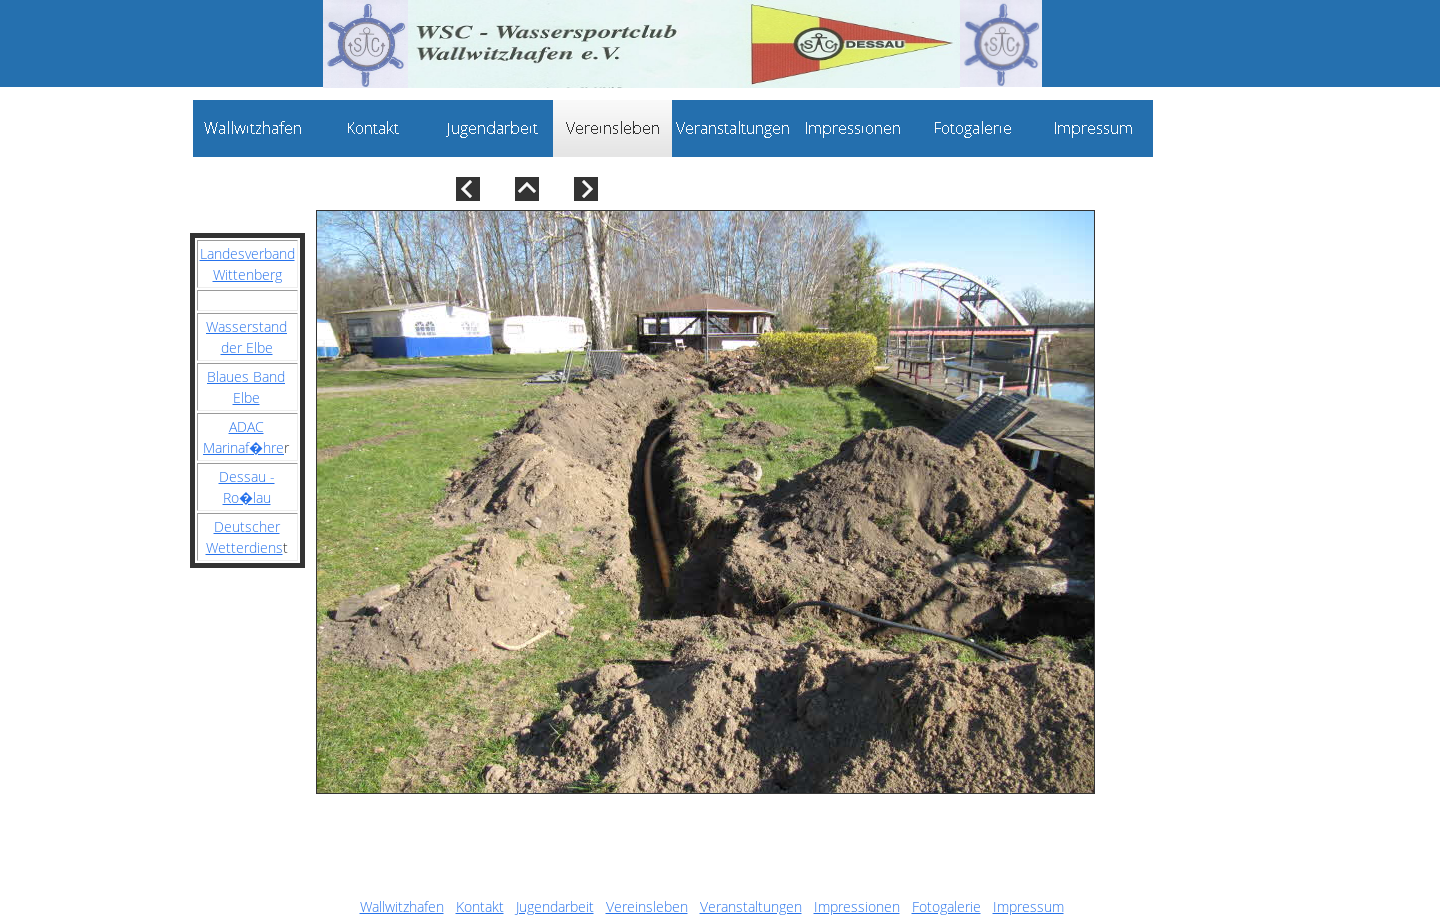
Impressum (1028, 906)
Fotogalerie (946, 906)
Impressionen (857, 906)
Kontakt (480, 906)
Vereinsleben (647, 906)
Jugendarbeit (555, 906)
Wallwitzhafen (402, 906)
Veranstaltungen (751, 906)
